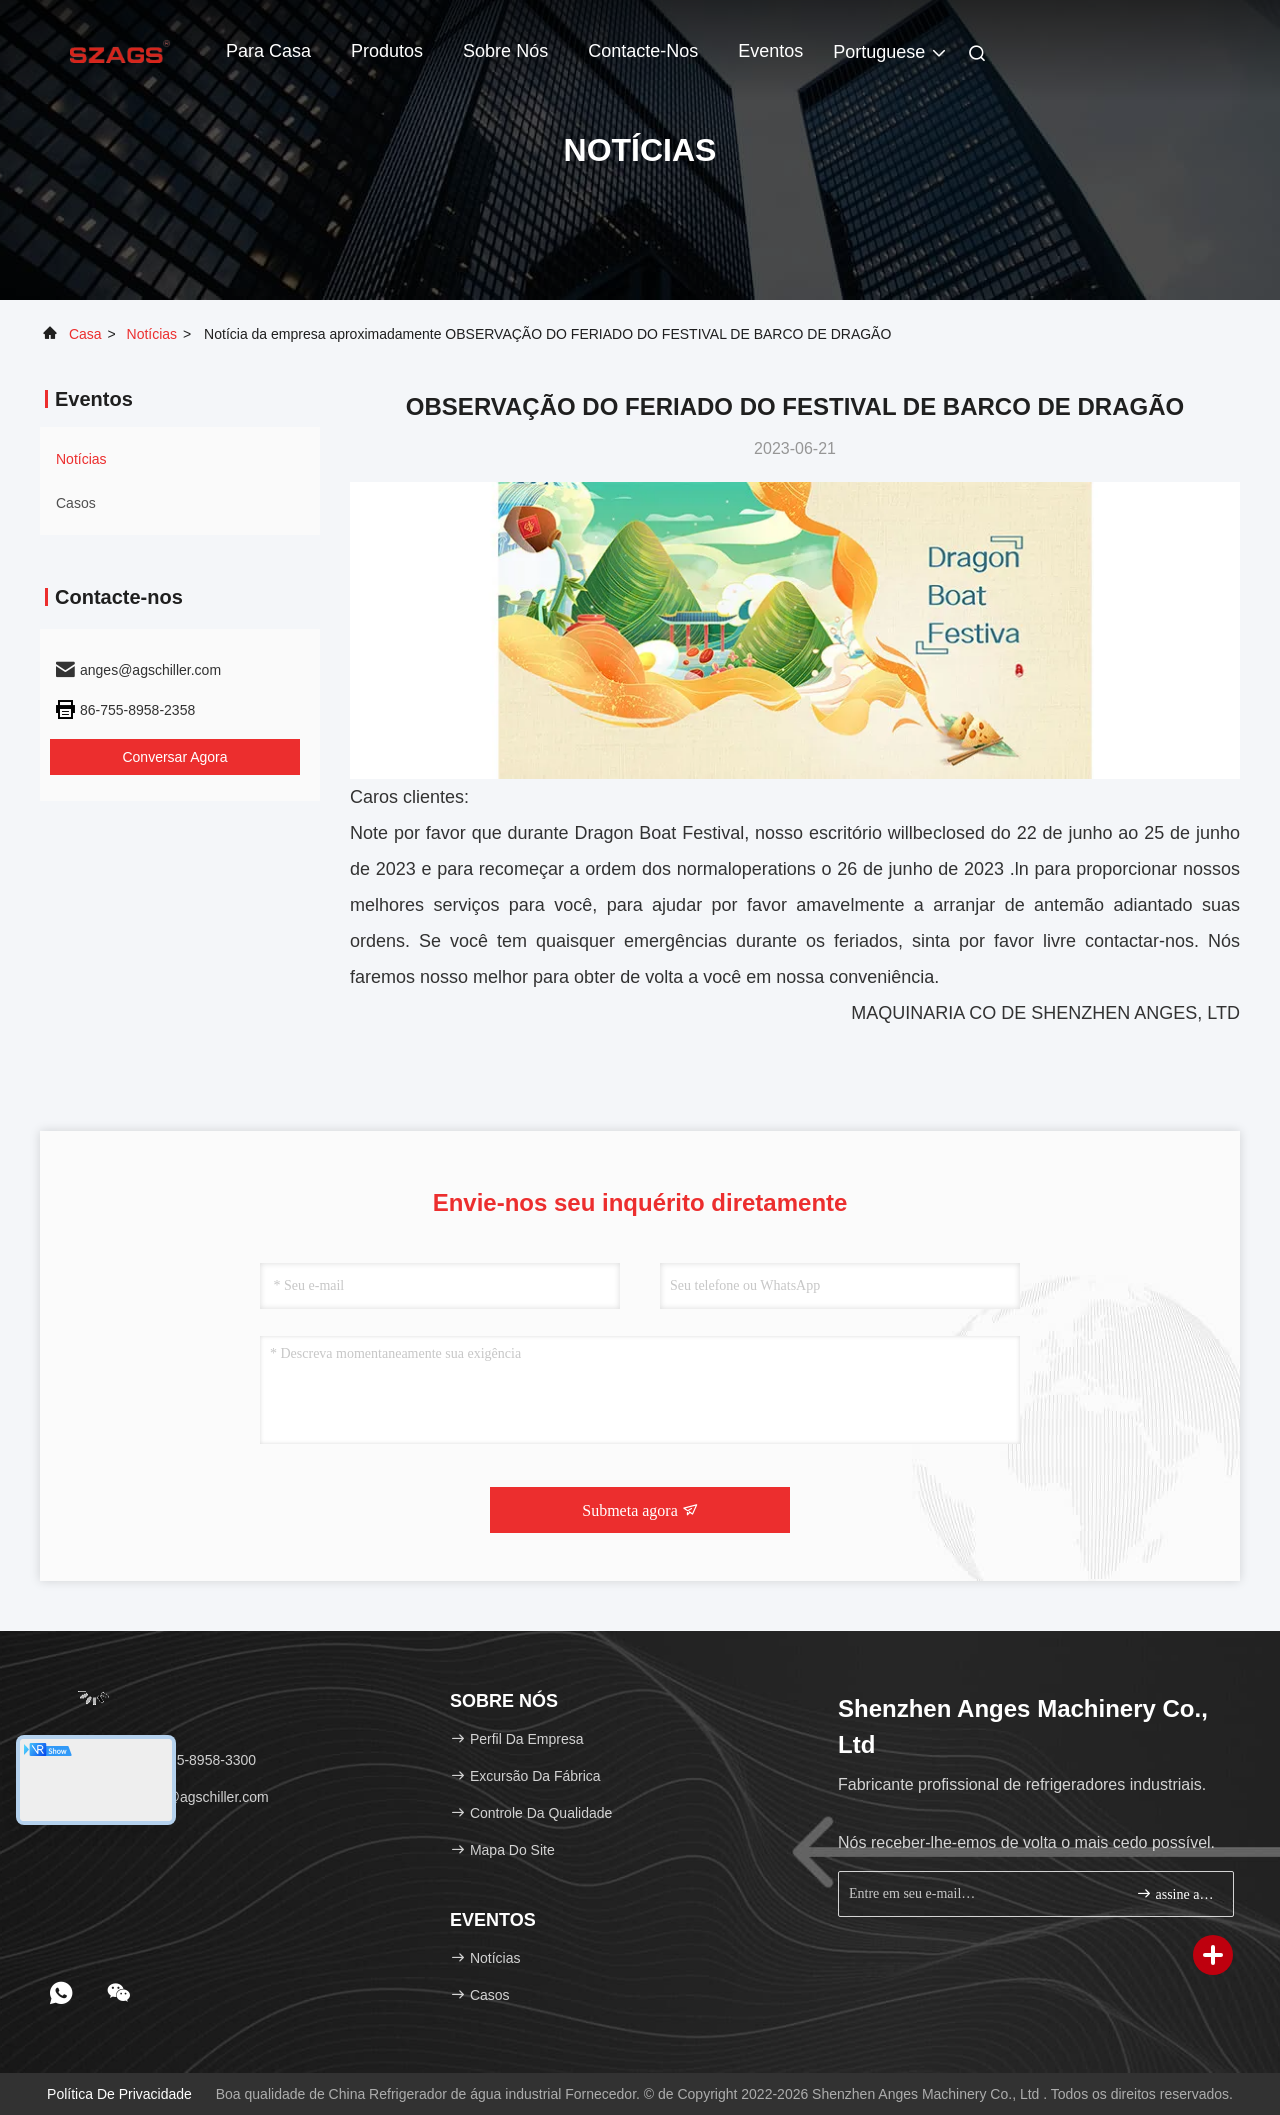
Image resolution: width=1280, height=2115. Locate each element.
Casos (76, 503)
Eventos (770, 51)
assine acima (1176, 1893)
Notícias (152, 334)
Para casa (268, 51)
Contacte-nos (643, 51)
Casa (85, 334)
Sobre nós (505, 51)
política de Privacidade (119, 2094)
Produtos (387, 51)
